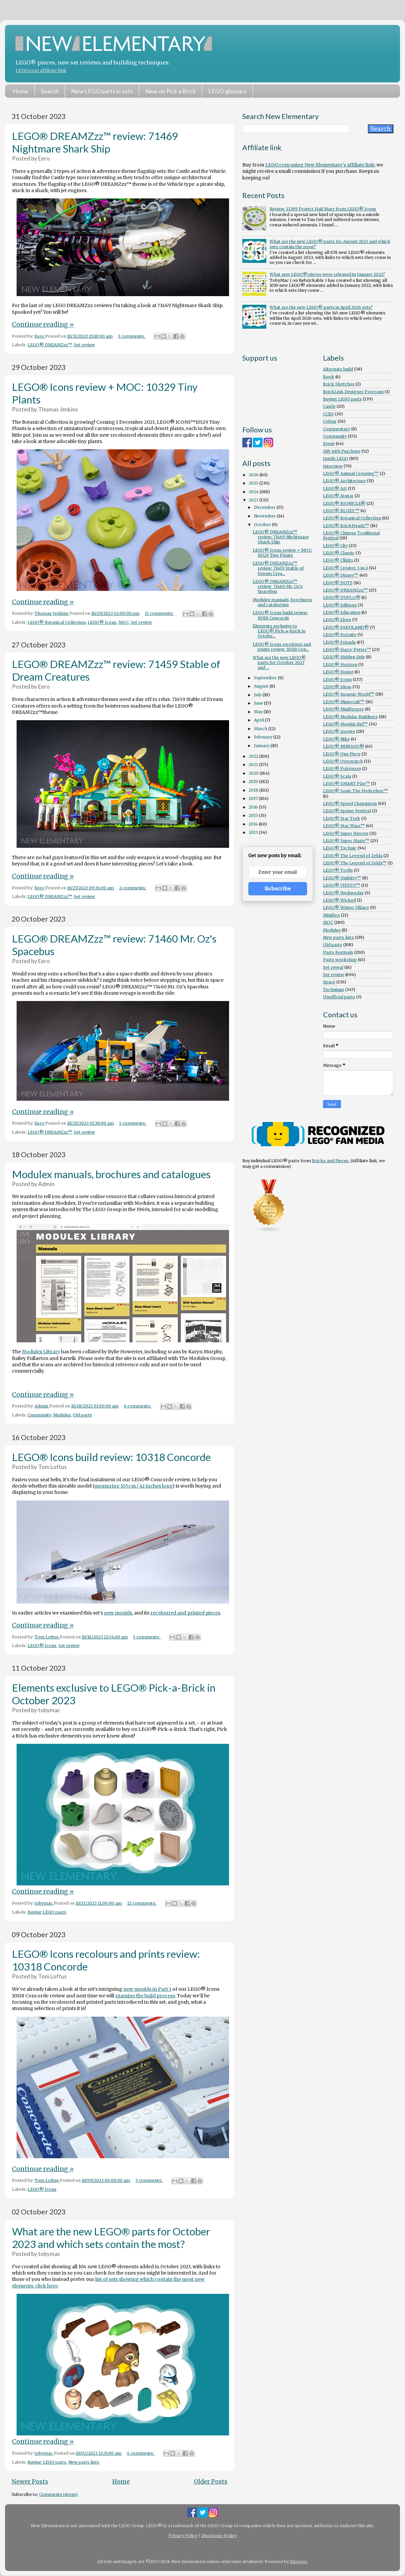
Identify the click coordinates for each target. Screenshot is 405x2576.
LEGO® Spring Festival (347, 810)
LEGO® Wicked (339, 900)
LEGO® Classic (339, 552)
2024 (254, 491)
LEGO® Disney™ (341, 575)
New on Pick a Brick (170, 91)
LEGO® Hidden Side (344, 656)
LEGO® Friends (339, 642)
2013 (254, 832)
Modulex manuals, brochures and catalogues (111, 1174)
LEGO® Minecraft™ (343, 701)
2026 (254, 474)
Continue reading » (43, 324)
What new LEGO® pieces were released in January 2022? (327, 274)
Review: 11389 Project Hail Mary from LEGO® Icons (323, 208)
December (265, 507)
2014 (254, 824)
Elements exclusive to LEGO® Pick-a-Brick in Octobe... (279, 630)
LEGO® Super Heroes (345, 833)
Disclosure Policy (219, 2535)
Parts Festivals (338, 952)
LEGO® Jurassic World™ (348, 694)
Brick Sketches (339, 384)
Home (21, 91)
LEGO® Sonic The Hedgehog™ (355, 790)
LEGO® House (338, 671)
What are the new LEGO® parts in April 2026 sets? (321, 307)
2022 (254, 756)
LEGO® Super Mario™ (346, 840)
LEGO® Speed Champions (350, 803)
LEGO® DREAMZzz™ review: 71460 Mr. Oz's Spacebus (278, 586)
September (266, 677)
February (263, 736)
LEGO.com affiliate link (41, 70)
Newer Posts (30, 2481)
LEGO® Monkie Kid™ (345, 724)
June (259, 703)
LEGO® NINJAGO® (343, 746)
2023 (254, 500)
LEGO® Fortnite (340, 634)
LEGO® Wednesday (343, 892)
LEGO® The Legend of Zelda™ (355, 862)
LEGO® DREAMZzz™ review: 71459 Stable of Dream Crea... (278, 568)
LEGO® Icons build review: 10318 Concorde (111, 1457)
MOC (124, 622)
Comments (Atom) (58, 2494)
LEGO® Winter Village (346, 907)
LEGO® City (335, 545)
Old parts (82, 1414)
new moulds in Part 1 (147, 1989)
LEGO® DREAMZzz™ (50, 344)
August (262, 686)
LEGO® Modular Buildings (350, 716)
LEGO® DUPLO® (342, 597)
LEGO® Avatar (338, 495)
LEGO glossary (227, 91)
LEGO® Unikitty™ (342, 877)
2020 (254, 773)
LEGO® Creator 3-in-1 (345, 567)
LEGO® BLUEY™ (341, 510)
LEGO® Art (335, 488)
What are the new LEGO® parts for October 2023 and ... (279, 662)
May (259, 711)
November (265, 515)
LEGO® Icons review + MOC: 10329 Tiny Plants (282, 553)
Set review (84, 344)
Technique (333, 989)
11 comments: (159, 613)
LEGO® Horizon (340, 664)
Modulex (62, 1414)
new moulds (118, 1613)
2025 (254, 483)
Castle (329, 406)
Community (39, 1414)
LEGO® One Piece (342, 753)
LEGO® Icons (102, 622)
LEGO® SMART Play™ (346, 783)
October (263, 524)
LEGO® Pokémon (342, 768)
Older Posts (210, 2481)
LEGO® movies (339, 731)
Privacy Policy (183, 2535)
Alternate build (338, 369)
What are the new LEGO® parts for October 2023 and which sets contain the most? (111, 2237)
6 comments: (138, 1405)
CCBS (328, 413)
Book (328, 376)
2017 (254, 798)
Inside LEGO (335, 458)
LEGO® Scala (337, 776)
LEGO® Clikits (338, 560)
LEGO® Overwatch (343, 761)
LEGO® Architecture (344, 480)
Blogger (298, 2561)
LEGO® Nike (336, 738)
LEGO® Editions (340, 605)
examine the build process (145, 1996)
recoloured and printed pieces (185, 1613)
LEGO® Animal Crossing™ (351, 473)
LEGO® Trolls (338, 870)
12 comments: (142, 1903)
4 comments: (141, 2453)
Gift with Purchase (342, 451)
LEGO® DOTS (338, 582)
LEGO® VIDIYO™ (341, 885)
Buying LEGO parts (47, 1912)
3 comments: (132, 336)
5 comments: (133, 1123)
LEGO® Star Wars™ (344, 825)
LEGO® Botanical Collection (57, 622)
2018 (254, 790)
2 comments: (133, 887)
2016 (254, 807)
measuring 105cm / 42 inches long (133, 1486)
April (259, 720)
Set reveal (333, 967)
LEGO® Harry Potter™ (347, 649)
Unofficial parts (339, 996)
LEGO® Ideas (337, 686)
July (258, 694)
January (262, 745)
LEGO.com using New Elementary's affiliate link (319, 165)
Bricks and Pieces (330, 1160)
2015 (254, 815)
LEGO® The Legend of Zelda (352, 855)
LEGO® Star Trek (341, 818)
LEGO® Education (342, 612)
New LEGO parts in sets (102, 91)
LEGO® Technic (340, 847)
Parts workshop (340, 959)
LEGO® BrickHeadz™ (346, 525)
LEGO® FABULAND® (346, 627)
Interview (333, 466)
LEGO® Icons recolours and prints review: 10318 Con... (282, 647)
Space (329, 981)
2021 (254, 764)
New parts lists (83, 2462)
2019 (254, 781)
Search (50, 91)
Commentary (336, 428)
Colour (330, 421)
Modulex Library (41, 1352)
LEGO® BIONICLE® (344, 503)
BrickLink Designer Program (353, 391)
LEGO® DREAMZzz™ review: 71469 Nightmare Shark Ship (95, 142)
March (261, 728)
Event (329, 443)
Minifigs (331, 915)
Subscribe (278, 888)
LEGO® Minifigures (343, 709)
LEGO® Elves (337, 619)
